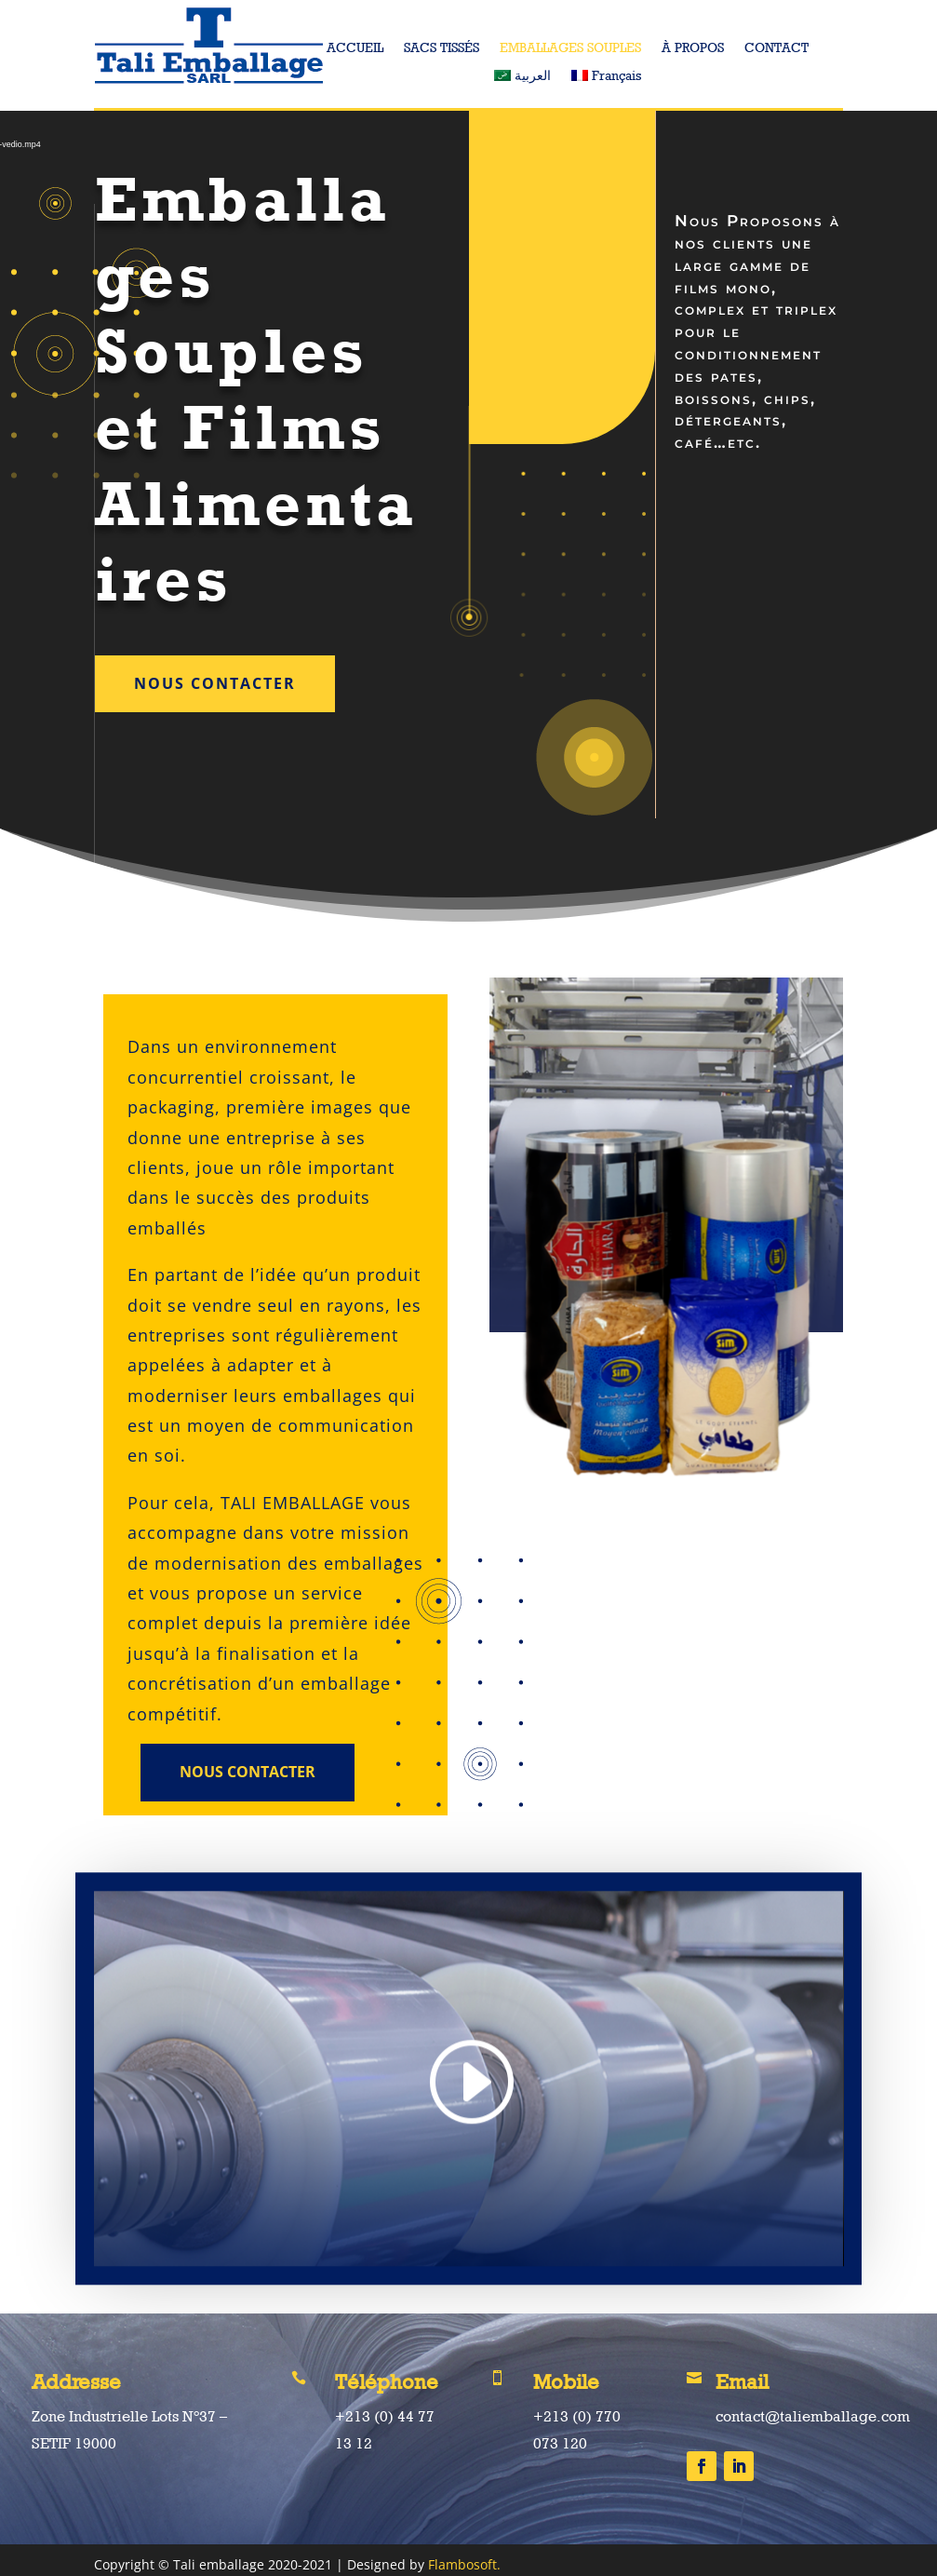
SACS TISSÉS (441, 48)
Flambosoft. (464, 2564)
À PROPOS (693, 48)
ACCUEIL (355, 48)
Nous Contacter (215, 683)
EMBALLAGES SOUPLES (570, 48)
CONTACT (776, 48)
